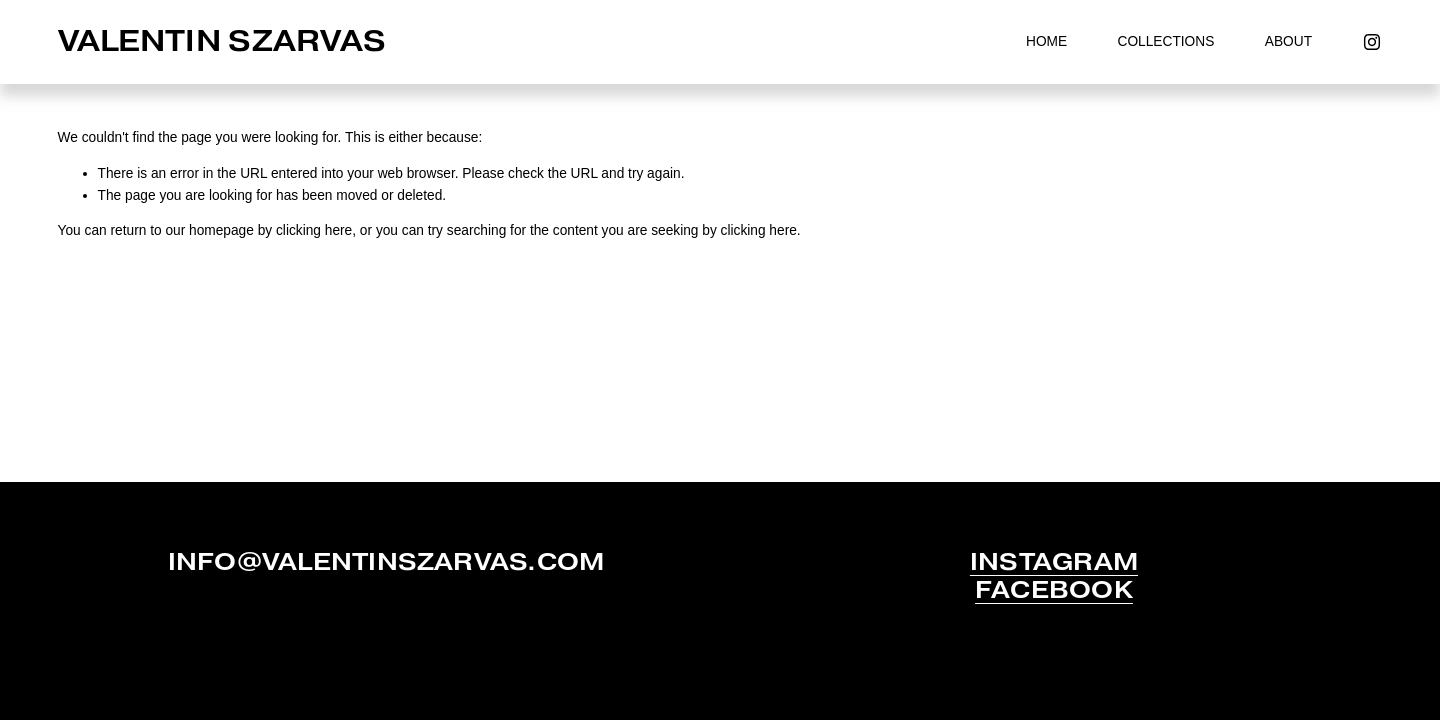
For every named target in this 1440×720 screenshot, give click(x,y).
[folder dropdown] (1166, 42)
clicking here (314, 230)
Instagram (1054, 562)
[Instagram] (1372, 42)
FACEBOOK (1054, 590)
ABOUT (1288, 41)
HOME (1046, 41)
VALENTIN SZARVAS (222, 41)
